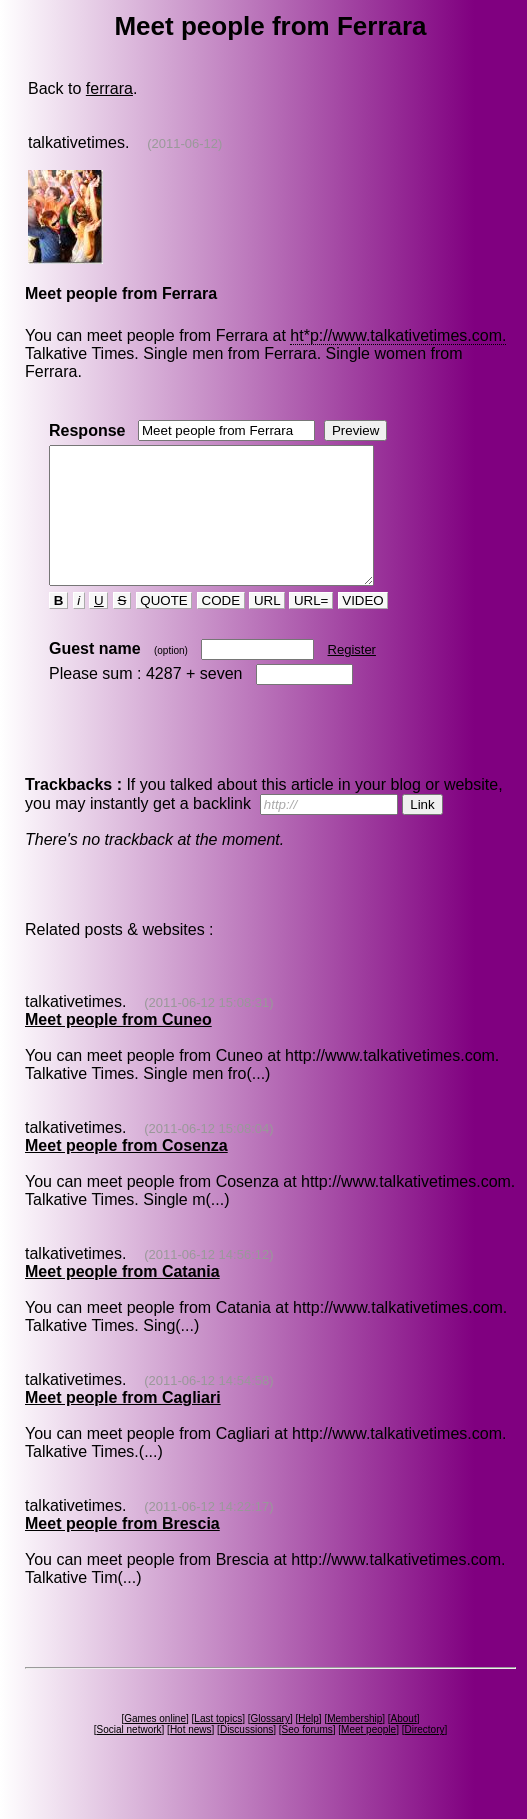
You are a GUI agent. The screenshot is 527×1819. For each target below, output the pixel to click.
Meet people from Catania (122, 1298)
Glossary (269, 1745)
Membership (354, 1745)
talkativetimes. (78, 142)
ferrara (109, 88)
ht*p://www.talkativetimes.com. (398, 335)
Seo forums (307, 1756)
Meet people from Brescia (122, 1550)
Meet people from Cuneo (118, 1046)
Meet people (368, 1756)
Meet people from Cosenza (126, 1172)
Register (352, 676)
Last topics (218, 1745)
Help (308, 1745)
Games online (155, 1745)
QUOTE (164, 627)
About (404, 1745)
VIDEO (363, 627)
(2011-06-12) (184, 143)
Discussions (246, 1756)
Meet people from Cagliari (123, 1424)
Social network (129, 1756)
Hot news (191, 1756)
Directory (424, 1756)
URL (267, 627)
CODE (221, 627)
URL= (311, 627)
